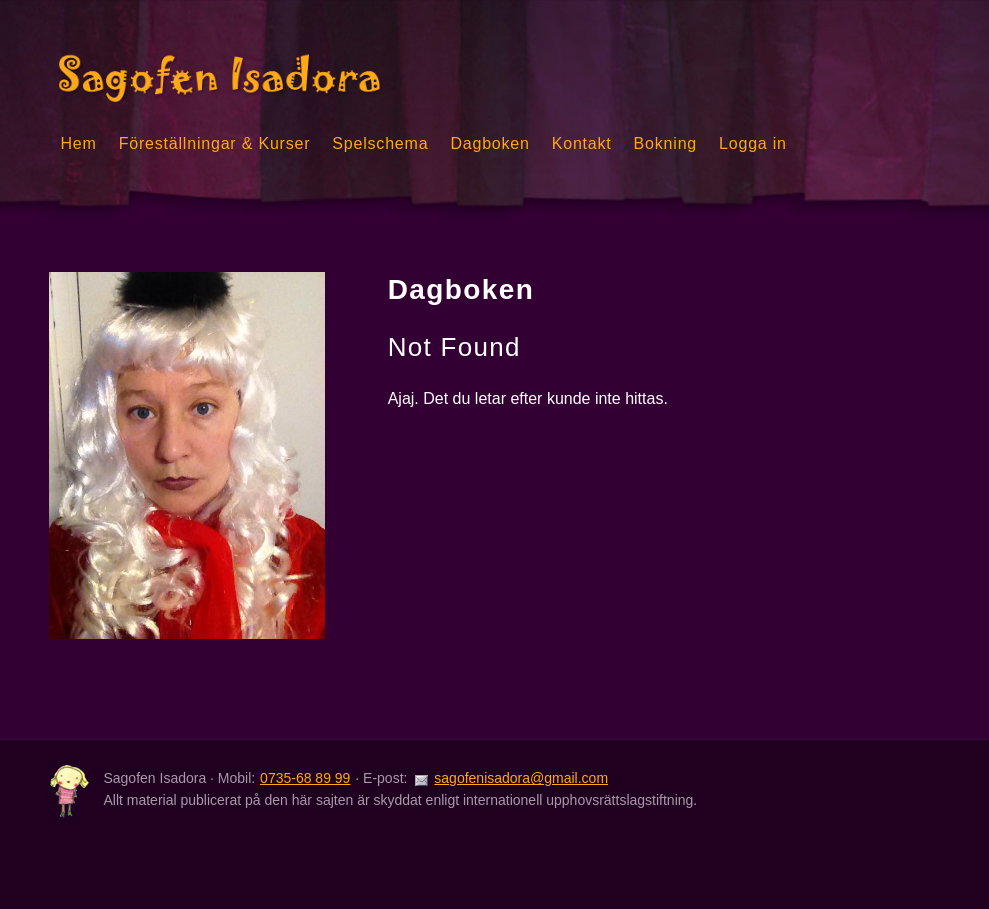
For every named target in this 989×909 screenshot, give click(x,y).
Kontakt (582, 143)
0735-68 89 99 (305, 778)
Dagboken (489, 143)
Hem (78, 143)
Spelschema (380, 143)
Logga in (753, 143)
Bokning (665, 143)
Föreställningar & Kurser (215, 143)
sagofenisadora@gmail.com (521, 778)
